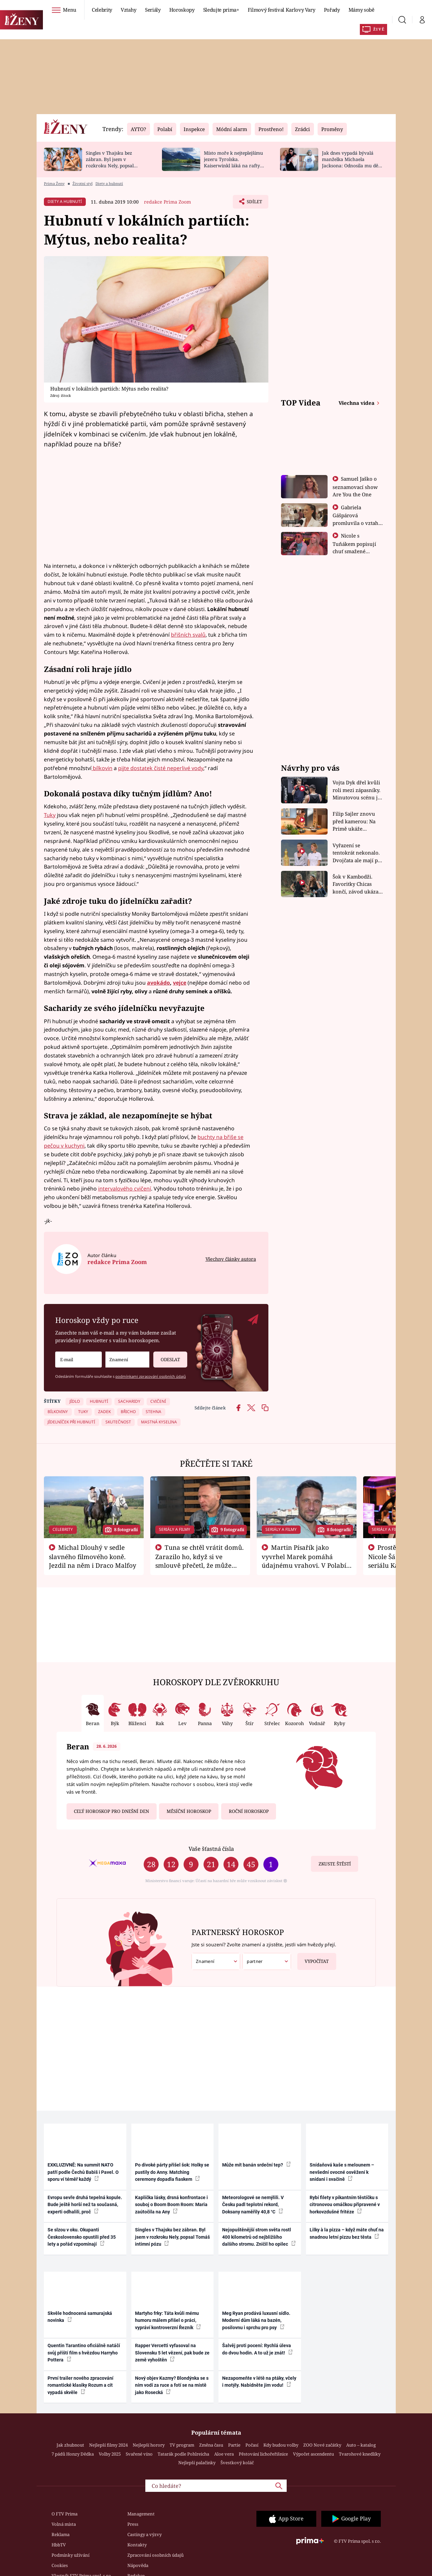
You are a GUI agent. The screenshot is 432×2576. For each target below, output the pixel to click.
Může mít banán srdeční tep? (256, 2165)
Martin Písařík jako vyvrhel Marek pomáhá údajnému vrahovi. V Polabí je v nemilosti (304, 1560)
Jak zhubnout (70, 2445)
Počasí (251, 2445)
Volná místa (64, 2524)
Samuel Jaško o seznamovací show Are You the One (355, 486)
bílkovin (101, 768)
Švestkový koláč (237, 2463)
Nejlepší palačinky (197, 2463)
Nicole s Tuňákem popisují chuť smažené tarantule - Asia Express (354, 550)
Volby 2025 (110, 2454)
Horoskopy (182, 9)
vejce (179, 982)
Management (141, 2514)
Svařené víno (139, 2454)
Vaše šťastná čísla (211, 1848)
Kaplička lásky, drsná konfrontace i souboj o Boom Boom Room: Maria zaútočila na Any (171, 2204)
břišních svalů (188, 634)
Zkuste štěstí (335, 1864)
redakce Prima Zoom (167, 202)
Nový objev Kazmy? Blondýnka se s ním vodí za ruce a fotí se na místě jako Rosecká (172, 2385)
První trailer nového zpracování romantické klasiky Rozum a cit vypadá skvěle (80, 2385)
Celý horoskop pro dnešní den (111, 1811)
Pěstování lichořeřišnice (263, 2454)
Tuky (50, 815)
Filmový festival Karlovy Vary (281, 9)
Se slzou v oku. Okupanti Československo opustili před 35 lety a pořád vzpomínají (82, 2237)
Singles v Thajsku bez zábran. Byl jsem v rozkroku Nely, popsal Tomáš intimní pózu (110, 162)
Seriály (153, 9)
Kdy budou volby (280, 2445)
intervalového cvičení (124, 1188)
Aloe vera (224, 2454)
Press (132, 2524)
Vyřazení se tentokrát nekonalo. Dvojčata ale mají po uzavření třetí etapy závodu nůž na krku (357, 853)
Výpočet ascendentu (313, 2454)
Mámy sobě (361, 9)
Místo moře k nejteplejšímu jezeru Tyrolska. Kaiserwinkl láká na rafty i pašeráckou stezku (233, 162)
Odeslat (166, 1357)
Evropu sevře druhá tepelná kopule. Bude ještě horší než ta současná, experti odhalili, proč (85, 2204)
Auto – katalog (361, 2445)
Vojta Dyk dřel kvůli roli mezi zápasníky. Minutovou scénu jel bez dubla (357, 790)
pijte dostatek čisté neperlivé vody (160, 768)
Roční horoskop (249, 1811)
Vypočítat (313, 1958)
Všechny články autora (231, 1259)
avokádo (158, 982)
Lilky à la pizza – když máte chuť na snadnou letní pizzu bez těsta (347, 2233)
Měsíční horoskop (189, 1811)
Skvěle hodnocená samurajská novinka (80, 2317)
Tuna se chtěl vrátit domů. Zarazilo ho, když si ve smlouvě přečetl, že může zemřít (199, 1560)
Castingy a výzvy (144, 2534)
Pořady (332, 9)
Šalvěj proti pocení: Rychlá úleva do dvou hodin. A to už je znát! (257, 2349)
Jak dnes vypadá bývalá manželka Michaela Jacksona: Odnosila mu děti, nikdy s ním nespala (352, 162)
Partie (234, 2445)
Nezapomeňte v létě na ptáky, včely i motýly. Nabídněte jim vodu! (259, 2381)
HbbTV (59, 2545)
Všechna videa (357, 403)
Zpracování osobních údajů (155, 2555)
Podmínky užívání (70, 2555)
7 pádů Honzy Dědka (73, 2454)
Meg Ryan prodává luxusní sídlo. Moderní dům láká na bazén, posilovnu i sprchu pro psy (256, 2320)
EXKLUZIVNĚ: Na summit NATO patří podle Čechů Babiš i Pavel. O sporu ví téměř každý (83, 2172)
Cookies (60, 2565)
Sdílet (253, 203)
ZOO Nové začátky (322, 2445)
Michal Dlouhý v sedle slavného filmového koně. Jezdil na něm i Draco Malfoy (92, 1556)
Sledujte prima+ (221, 9)
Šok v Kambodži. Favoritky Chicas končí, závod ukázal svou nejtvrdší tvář (356, 884)
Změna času (211, 2445)
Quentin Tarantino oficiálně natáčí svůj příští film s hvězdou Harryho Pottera (84, 2352)
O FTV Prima (64, 2514)
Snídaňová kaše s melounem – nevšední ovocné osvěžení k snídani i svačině (342, 2172)
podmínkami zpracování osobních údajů (150, 1376)
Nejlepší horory (149, 2445)
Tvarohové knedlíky (359, 2454)
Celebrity (102, 9)
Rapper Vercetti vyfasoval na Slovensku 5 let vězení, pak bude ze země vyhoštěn (172, 2352)
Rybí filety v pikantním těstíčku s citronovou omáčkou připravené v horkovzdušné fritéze (345, 2204)
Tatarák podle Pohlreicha (183, 2454)
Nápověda (137, 2565)
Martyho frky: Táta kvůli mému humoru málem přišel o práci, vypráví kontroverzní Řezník (168, 2320)
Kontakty (137, 2545)
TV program (182, 2445)
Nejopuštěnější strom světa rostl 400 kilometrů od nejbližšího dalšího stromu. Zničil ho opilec (259, 2237)
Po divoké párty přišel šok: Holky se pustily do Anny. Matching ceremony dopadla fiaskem (172, 2172)
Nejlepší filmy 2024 (108, 2445)
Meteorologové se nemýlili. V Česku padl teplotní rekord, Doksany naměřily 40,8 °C (253, 2204)
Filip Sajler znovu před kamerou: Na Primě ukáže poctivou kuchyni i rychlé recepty (355, 821)
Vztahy (128, 9)
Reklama (61, 2534)
